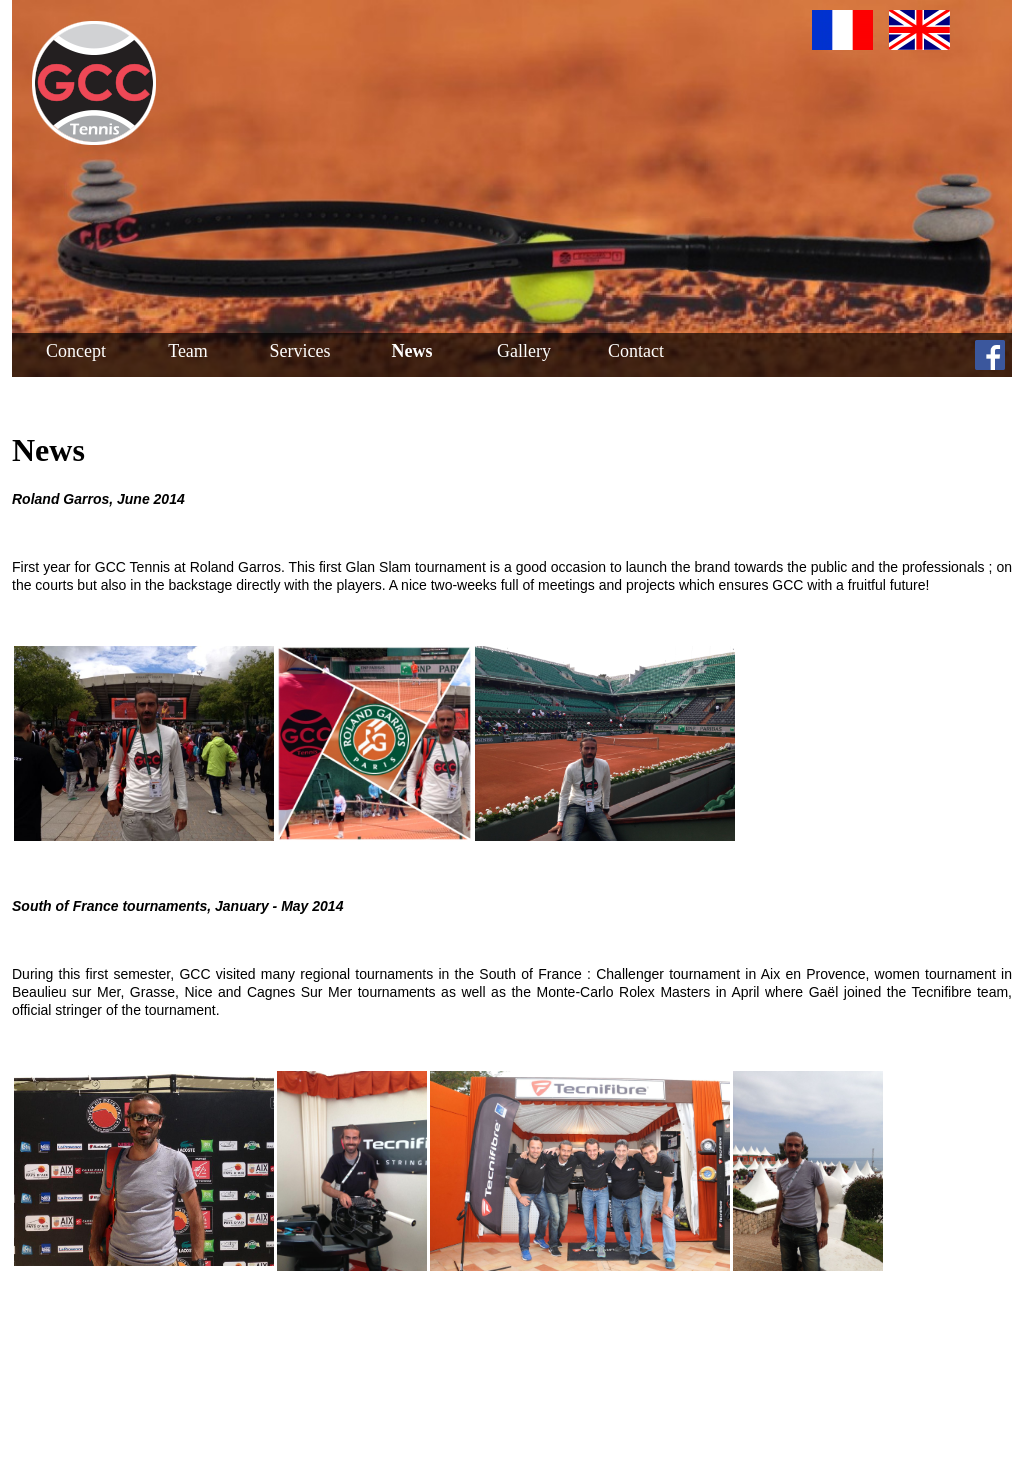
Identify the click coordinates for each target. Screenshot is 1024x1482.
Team (188, 351)
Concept (76, 351)
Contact (636, 351)
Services (300, 351)
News (412, 351)
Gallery (524, 351)
